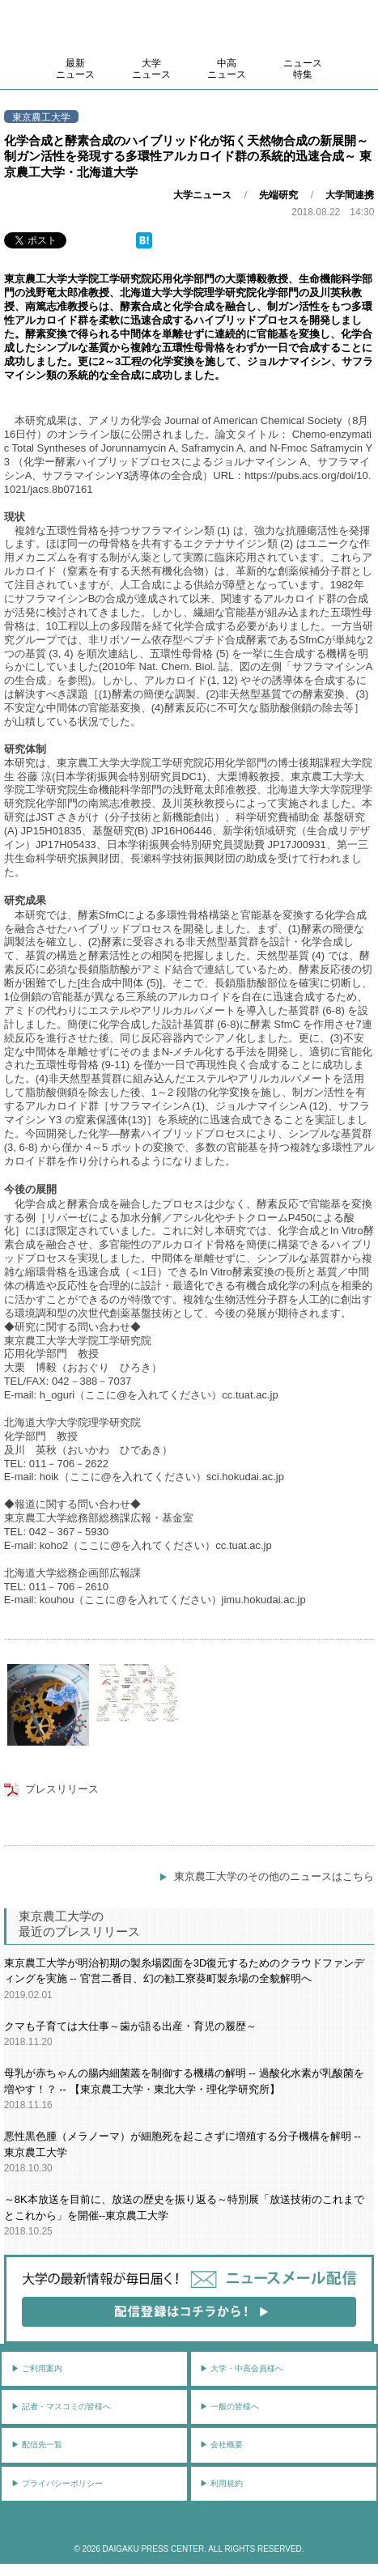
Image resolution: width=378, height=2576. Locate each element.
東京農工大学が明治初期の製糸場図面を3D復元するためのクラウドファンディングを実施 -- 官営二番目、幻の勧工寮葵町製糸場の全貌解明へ (184, 1971)
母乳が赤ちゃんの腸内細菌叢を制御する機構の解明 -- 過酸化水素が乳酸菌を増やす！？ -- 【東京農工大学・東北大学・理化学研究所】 (184, 2081)
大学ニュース (151, 68)
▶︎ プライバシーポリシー (57, 2483)
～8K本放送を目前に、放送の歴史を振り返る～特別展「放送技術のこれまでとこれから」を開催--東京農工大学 (184, 2207)
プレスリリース (62, 1789)
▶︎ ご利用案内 (36, 2368)
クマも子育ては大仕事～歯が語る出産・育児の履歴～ (130, 2026)
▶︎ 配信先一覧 (36, 2444)
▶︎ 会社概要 (221, 2444)
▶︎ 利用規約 (221, 2483)
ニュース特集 (302, 68)
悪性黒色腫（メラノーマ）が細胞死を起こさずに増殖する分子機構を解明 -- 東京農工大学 (182, 2144)
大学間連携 (349, 195)
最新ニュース (75, 68)
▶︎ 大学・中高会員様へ (241, 2368)
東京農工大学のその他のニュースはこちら (274, 1876)
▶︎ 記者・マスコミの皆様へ (61, 2406)
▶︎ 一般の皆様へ (229, 2406)
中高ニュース (226, 68)
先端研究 (278, 195)
